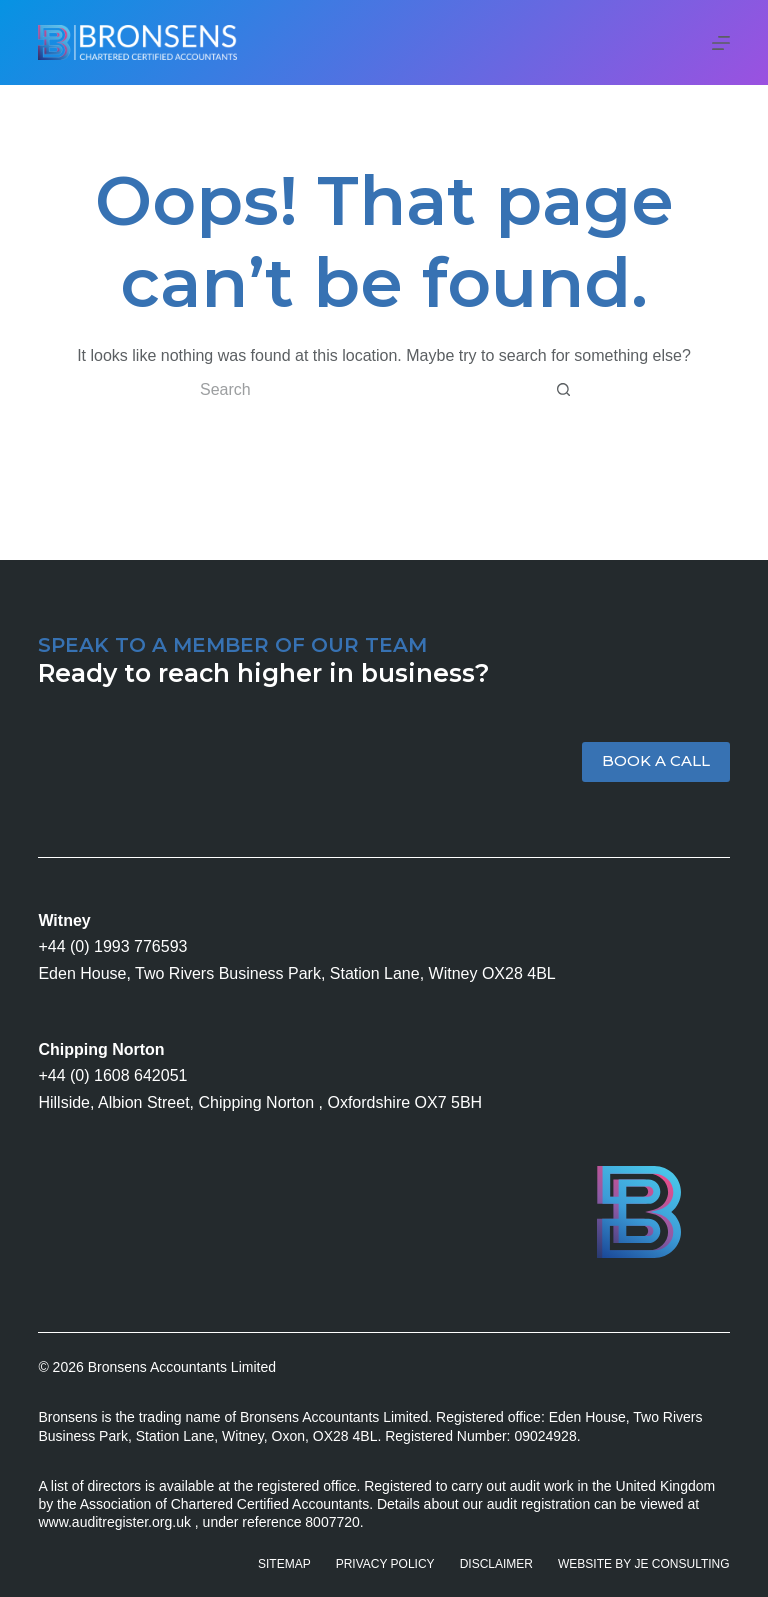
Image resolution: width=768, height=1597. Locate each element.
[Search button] (564, 390)
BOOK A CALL (656, 760)
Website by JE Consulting (644, 1564)
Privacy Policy (385, 1564)
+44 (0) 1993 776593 (112, 946)
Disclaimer (496, 1564)
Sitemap (284, 1564)
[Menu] (721, 43)
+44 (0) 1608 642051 (112, 1075)
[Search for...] (364, 390)
